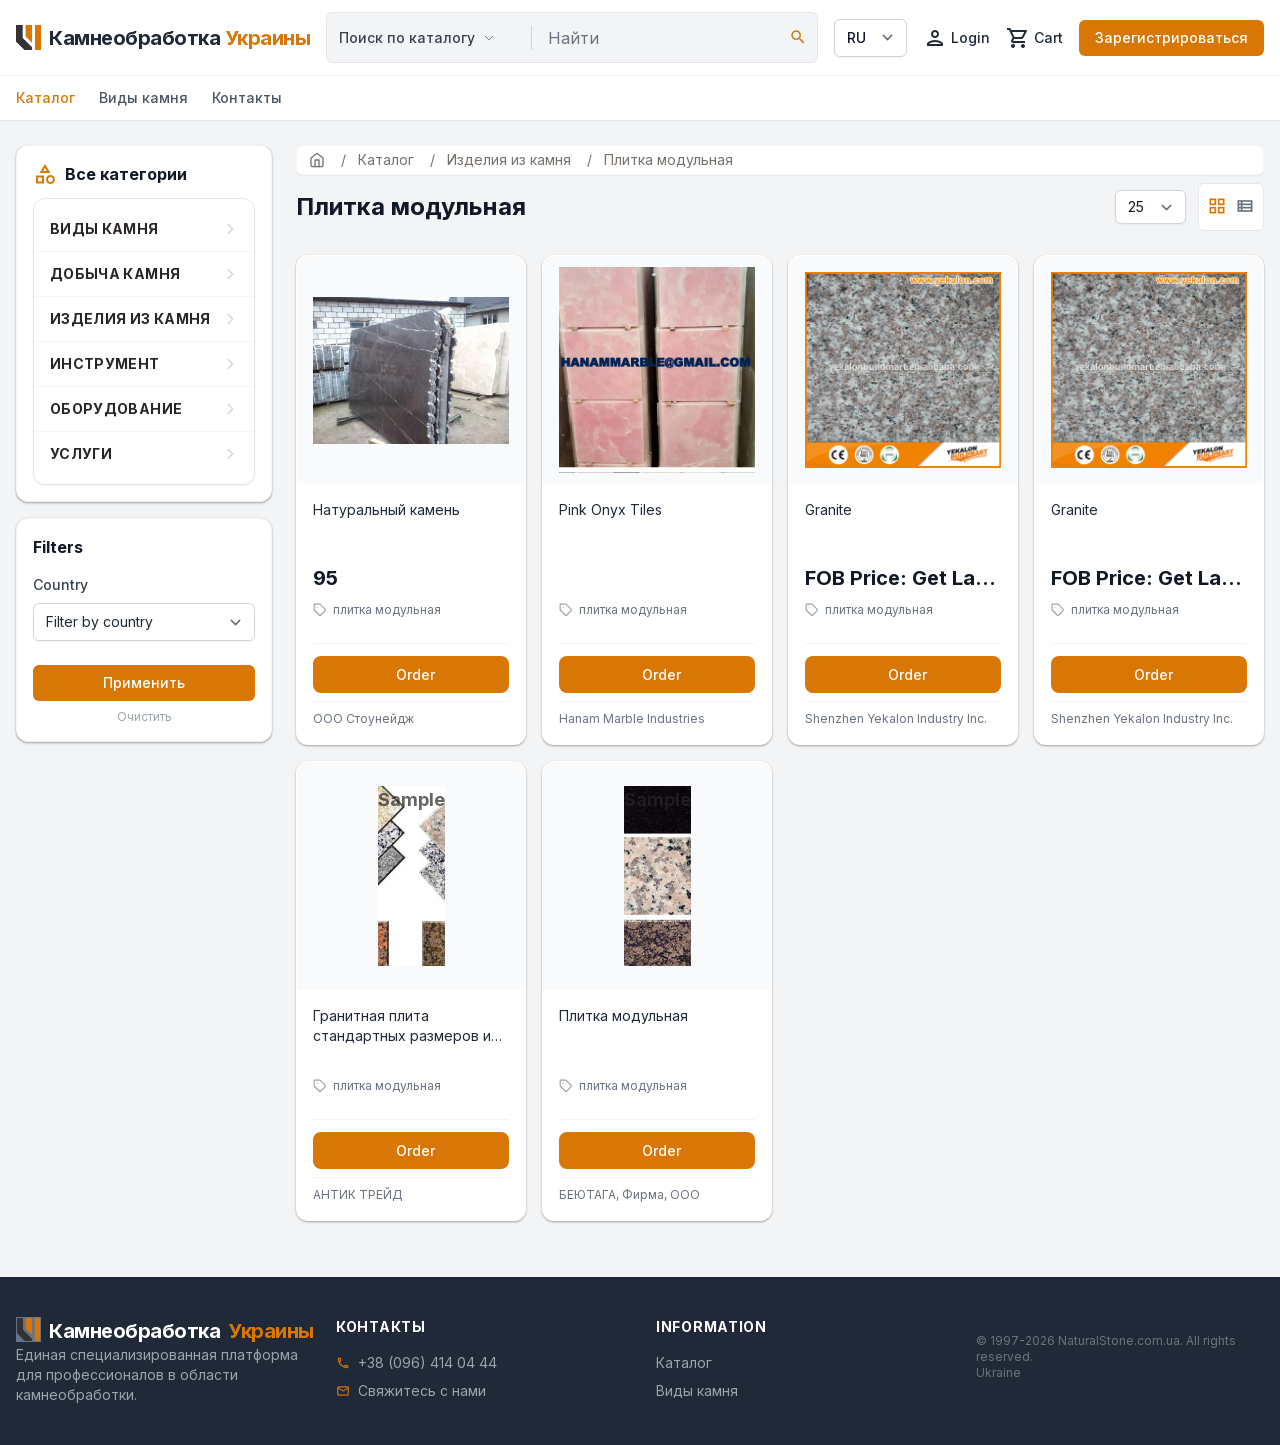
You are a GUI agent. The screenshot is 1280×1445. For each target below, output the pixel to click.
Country (60, 584)
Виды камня (143, 97)
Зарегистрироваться (1171, 37)
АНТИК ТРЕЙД (358, 1194)
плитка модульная (387, 609)
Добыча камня (115, 273)
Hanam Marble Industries (632, 718)
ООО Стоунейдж (363, 718)
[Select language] (870, 38)
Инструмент (105, 363)
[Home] (163, 38)
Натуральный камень (386, 509)
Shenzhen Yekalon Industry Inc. (896, 718)
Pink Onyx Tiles (610, 509)
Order (415, 674)
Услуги (81, 453)
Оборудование (116, 408)
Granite (828, 509)
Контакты (247, 97)
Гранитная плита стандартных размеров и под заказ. (402, 1026)
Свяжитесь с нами (422, 1390)
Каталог (45, 97)
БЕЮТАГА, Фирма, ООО (629, 1194)
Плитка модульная (623, 1015)
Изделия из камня (130, 318)
